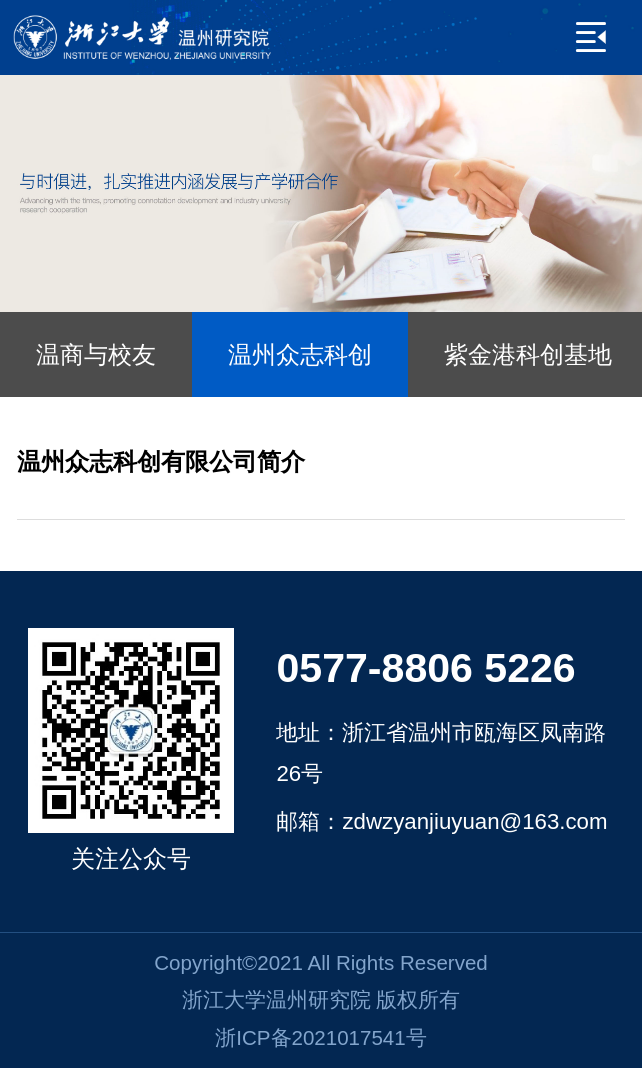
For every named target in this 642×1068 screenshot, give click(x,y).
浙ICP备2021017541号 (320, 1037)
